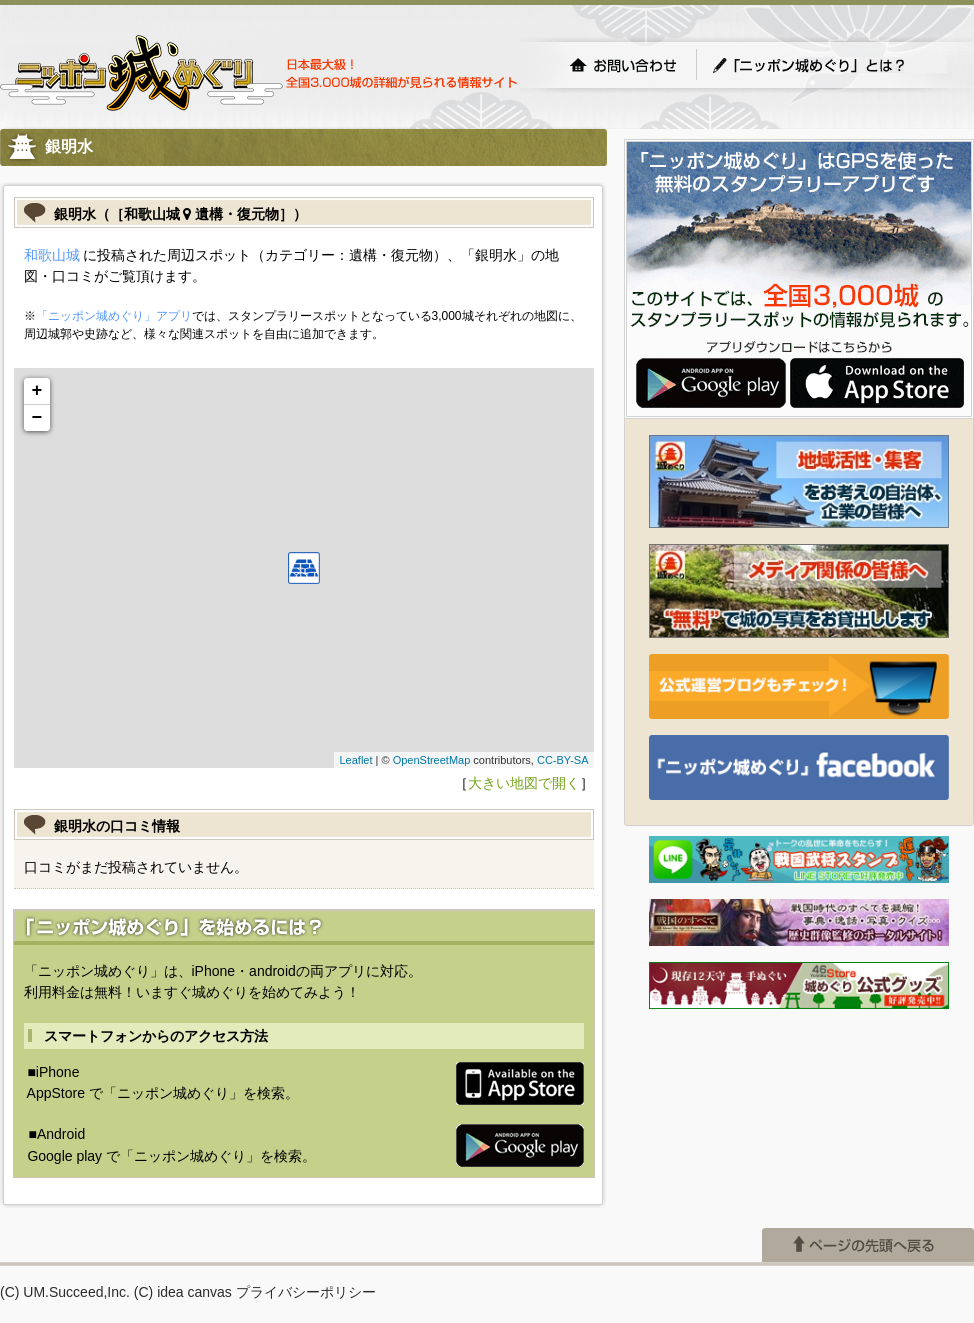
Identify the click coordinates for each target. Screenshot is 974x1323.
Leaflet (355, 760)
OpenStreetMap (432, 760)
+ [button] (37, 391)
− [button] (37, 418)
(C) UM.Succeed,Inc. (65, 1292)
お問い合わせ (623, 65)
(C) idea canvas (183, 1292)
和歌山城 (52, 255)
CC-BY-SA (563, 760)
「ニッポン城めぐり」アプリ (114, 316)
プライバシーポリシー (306, 1292)
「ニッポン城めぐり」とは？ (829, 65)
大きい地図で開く (524, 783)
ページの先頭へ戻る (868, 1245)
